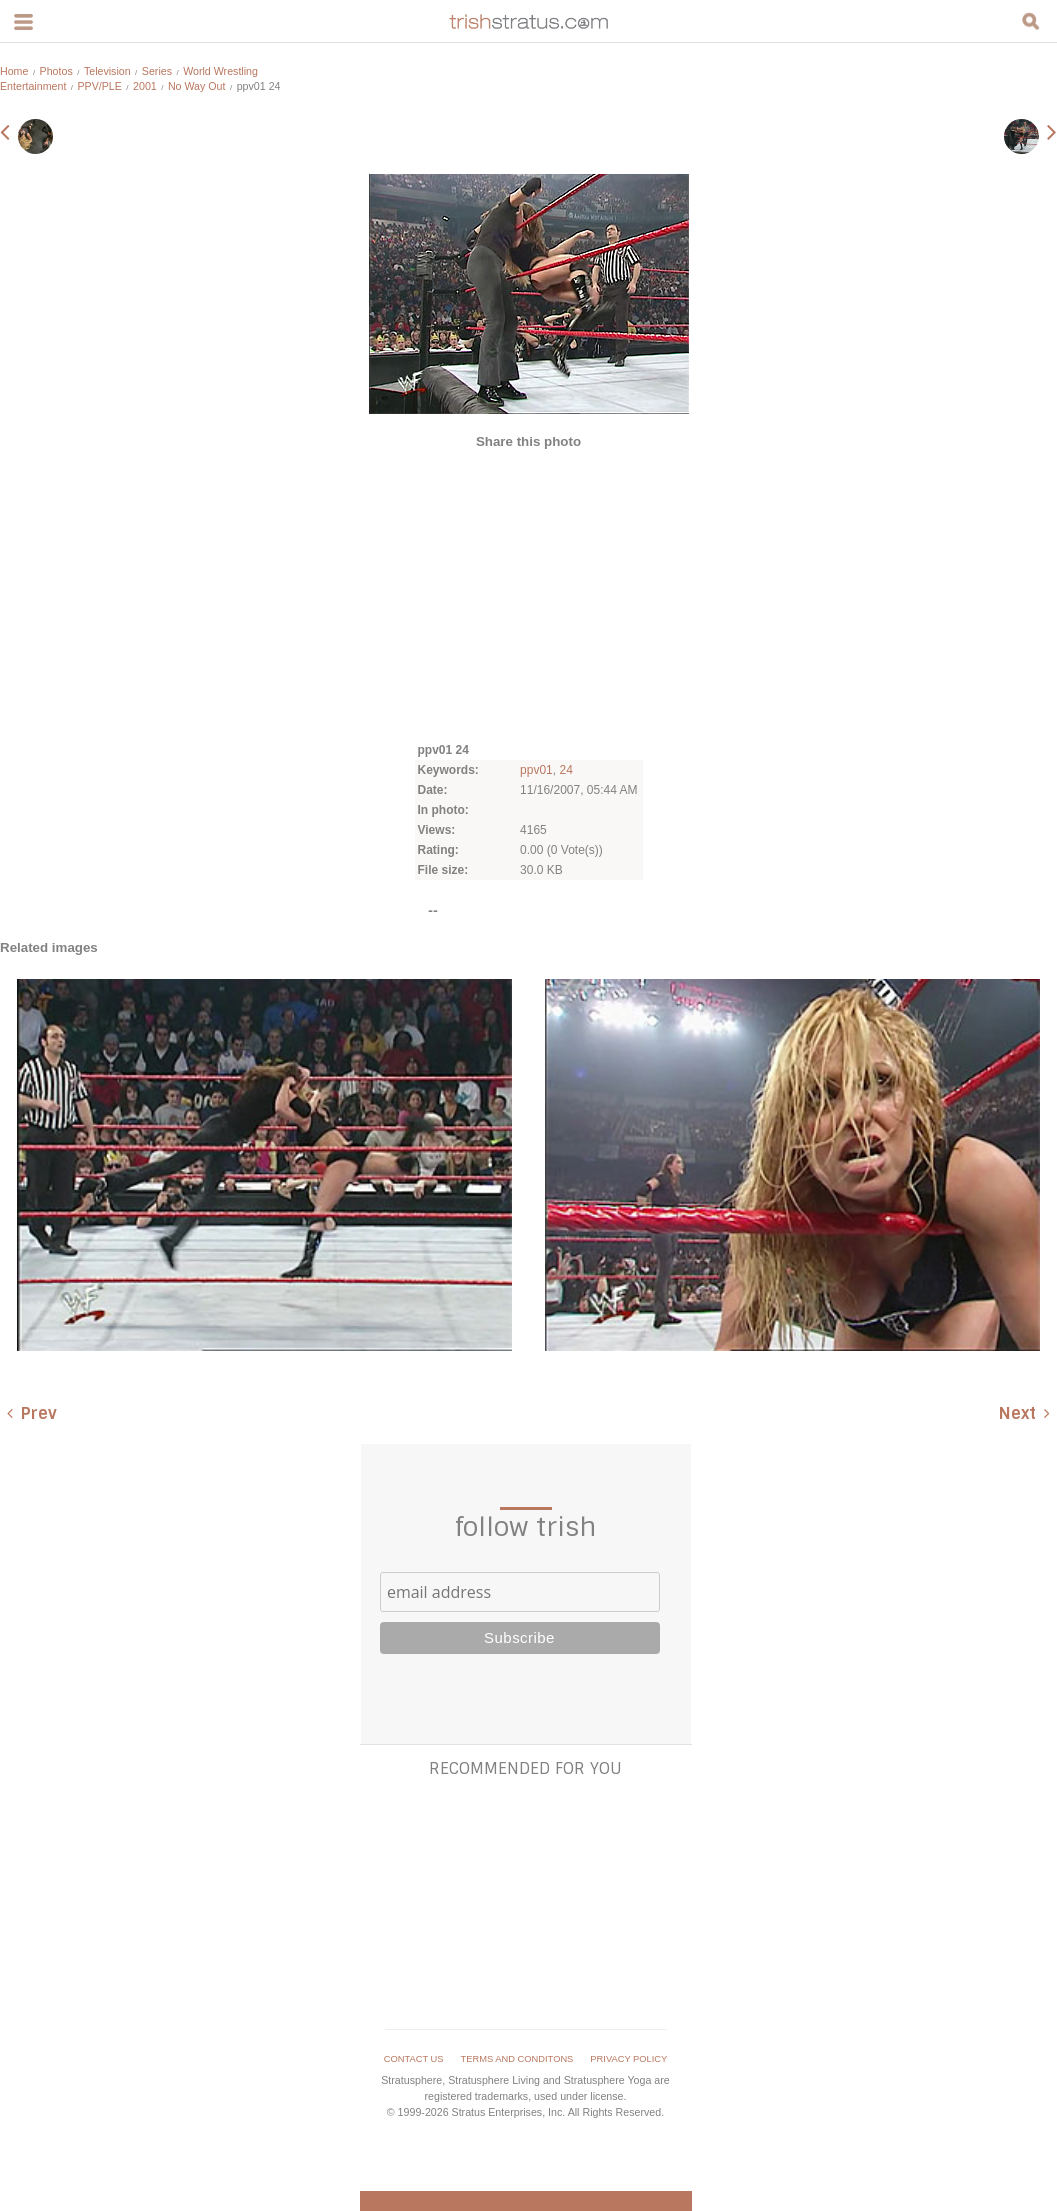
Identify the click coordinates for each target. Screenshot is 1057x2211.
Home (14, 71)
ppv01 (536, 770)
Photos (56, 71)
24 (565, 770)
